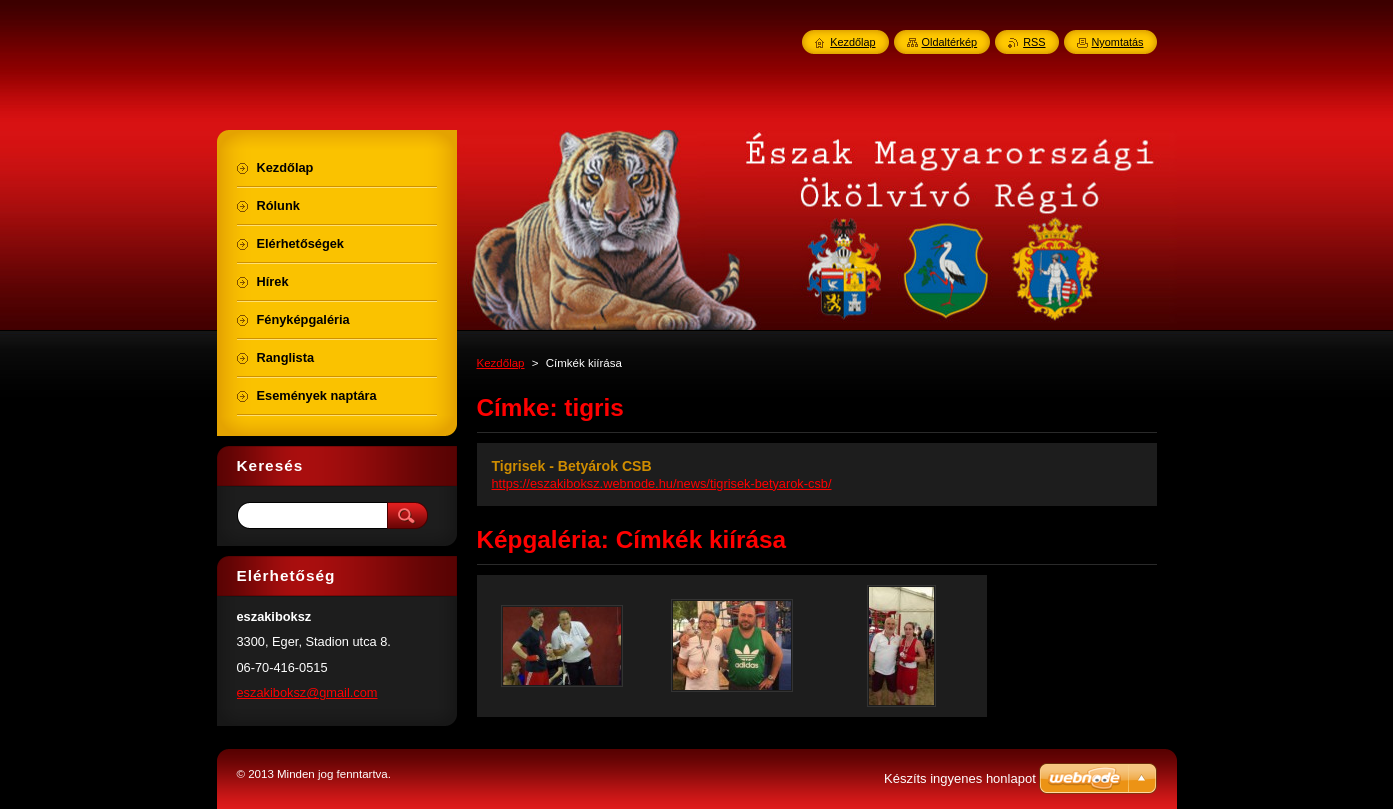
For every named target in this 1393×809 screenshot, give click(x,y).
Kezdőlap (501, 363)
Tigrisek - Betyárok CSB (572, 466)
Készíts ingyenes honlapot (960, 778)
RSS (1034, 42)
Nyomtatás (1118, 42)
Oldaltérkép (950, 42)
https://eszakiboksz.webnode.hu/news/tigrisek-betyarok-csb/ (662, 483)
